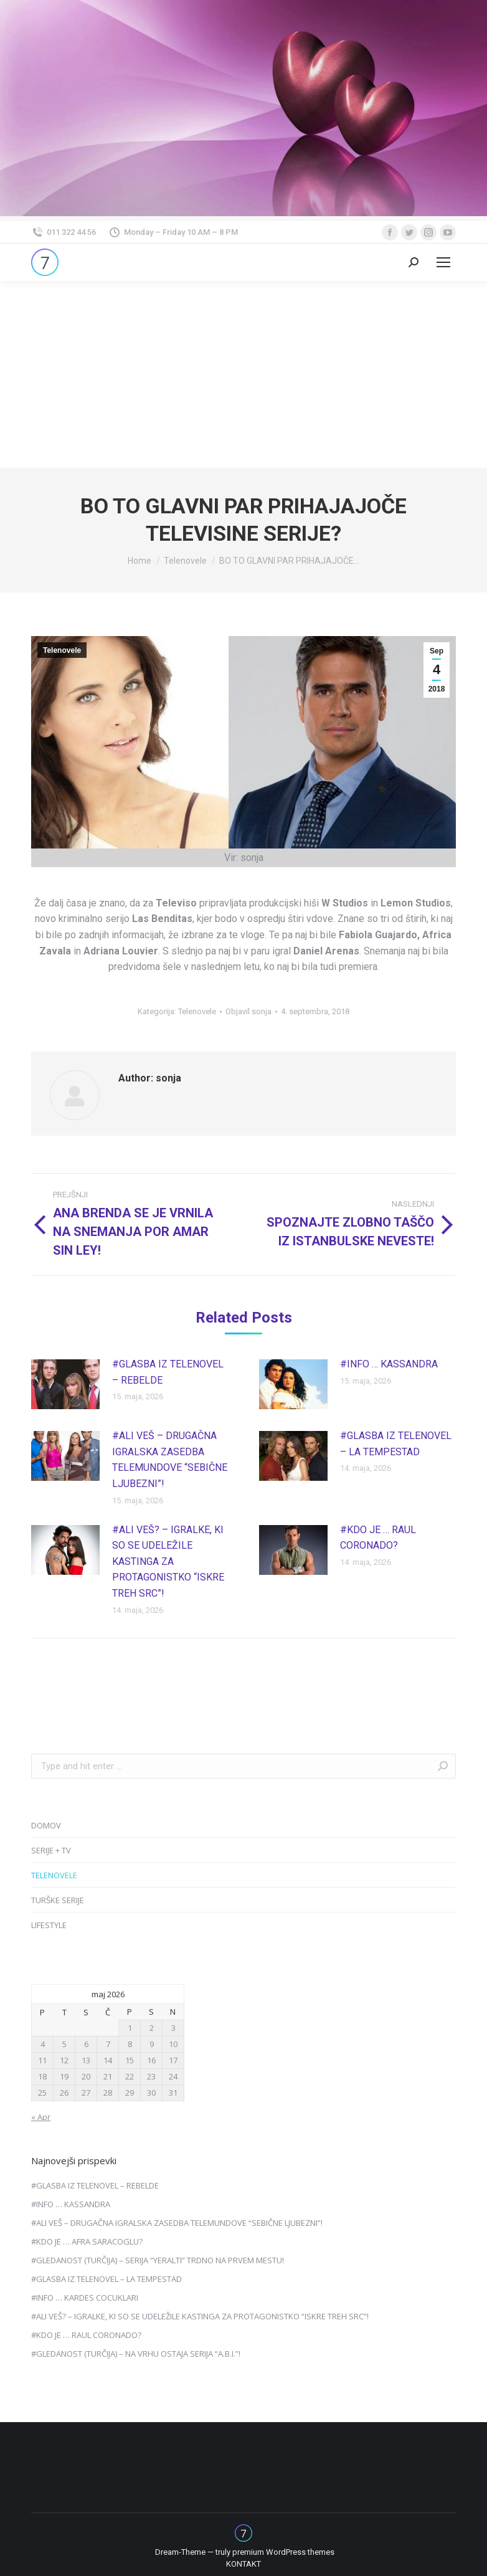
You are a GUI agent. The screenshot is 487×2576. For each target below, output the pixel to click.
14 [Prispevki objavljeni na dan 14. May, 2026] (107, 2060)
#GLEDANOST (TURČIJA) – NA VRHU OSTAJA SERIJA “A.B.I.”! (135, 2353)
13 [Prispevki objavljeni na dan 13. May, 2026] (86, 2060)
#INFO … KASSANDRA (389, 1364)
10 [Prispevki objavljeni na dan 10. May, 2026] (173, 2044)
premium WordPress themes (283, 2552)
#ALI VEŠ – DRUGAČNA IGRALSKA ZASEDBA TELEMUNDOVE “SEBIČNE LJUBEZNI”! (169, 1460)
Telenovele (62, 650)
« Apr (40, 2116)
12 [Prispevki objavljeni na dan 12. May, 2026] (64, 2060)
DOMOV (46, 1825)
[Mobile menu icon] (443, 262)
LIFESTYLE (49, 1925)
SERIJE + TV (51, 1850)
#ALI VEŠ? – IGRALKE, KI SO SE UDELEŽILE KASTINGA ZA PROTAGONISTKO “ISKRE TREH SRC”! (168, 1561)
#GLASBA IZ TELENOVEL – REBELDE (168, 1372)
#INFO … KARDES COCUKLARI (84, 2297)
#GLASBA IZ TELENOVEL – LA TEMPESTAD (396, 1444)
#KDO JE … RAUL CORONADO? (378, 1538)
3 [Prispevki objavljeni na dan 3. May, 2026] (173, 2027)
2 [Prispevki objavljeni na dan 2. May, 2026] (151, 2027)
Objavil (248, 1011)
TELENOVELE (54, 1875)
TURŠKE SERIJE (57, 1900)
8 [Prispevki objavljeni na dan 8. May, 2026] (130, 2044)
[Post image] (65, 1384)
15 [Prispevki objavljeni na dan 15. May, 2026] (129, 2060)
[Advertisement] (243, 374)
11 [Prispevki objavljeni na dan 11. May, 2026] (42, 2060)
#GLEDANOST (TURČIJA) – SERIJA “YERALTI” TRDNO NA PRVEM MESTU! (157, 2260)
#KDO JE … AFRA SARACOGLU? (87, 2241)
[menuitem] (243, 2564)
